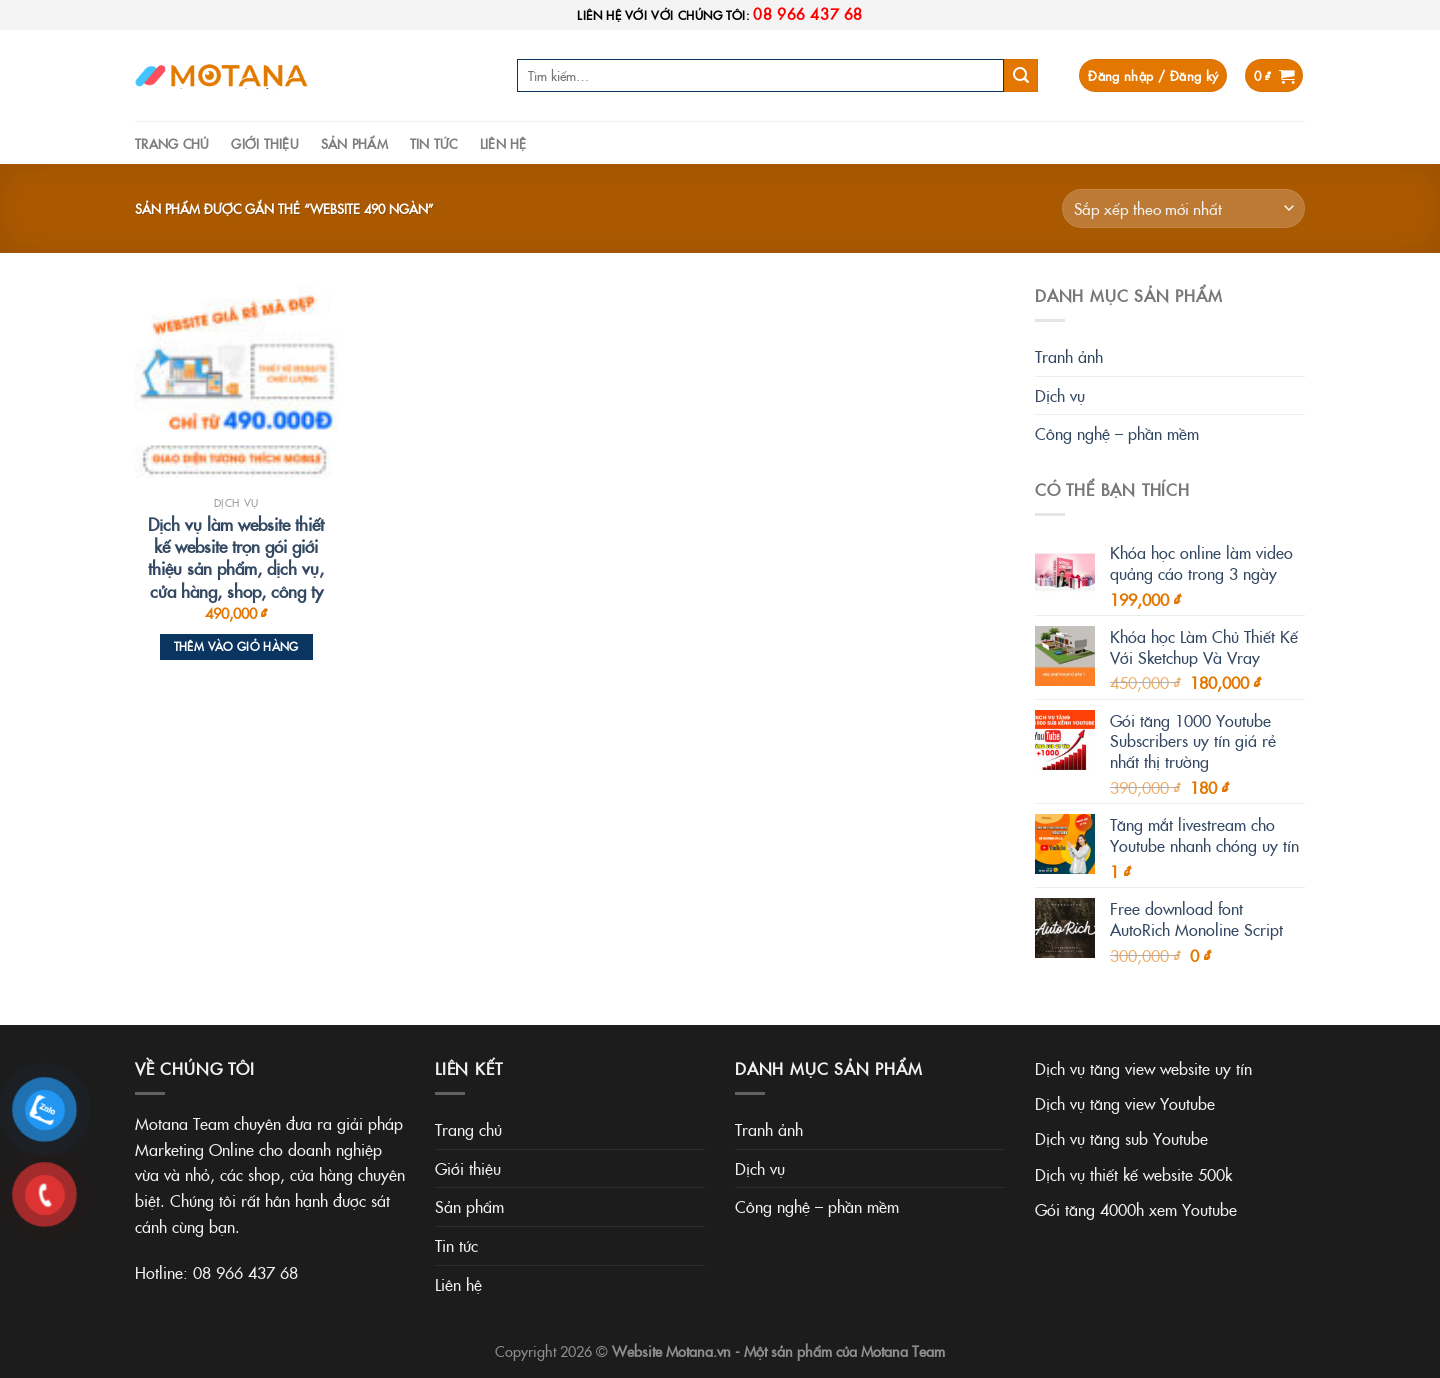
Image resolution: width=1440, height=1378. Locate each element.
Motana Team (903, 1351)
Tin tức (434, 143)
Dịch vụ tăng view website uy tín (1143, 1068)
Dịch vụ (1060, 395)
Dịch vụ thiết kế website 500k (1133, 1174)
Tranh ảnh (1069, 356)
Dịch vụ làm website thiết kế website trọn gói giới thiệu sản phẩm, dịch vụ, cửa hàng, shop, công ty (236, 557)
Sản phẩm (354, 143)
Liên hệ (503, 143)
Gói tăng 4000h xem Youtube (1136, 1209)
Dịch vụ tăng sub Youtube (1121, 1138)
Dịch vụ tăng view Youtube (1125, 1103)
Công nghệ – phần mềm (1117, 433)
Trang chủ (172, 143)
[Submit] (1021, 76)
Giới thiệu (265, 143)
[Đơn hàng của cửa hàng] (1183, 208)
